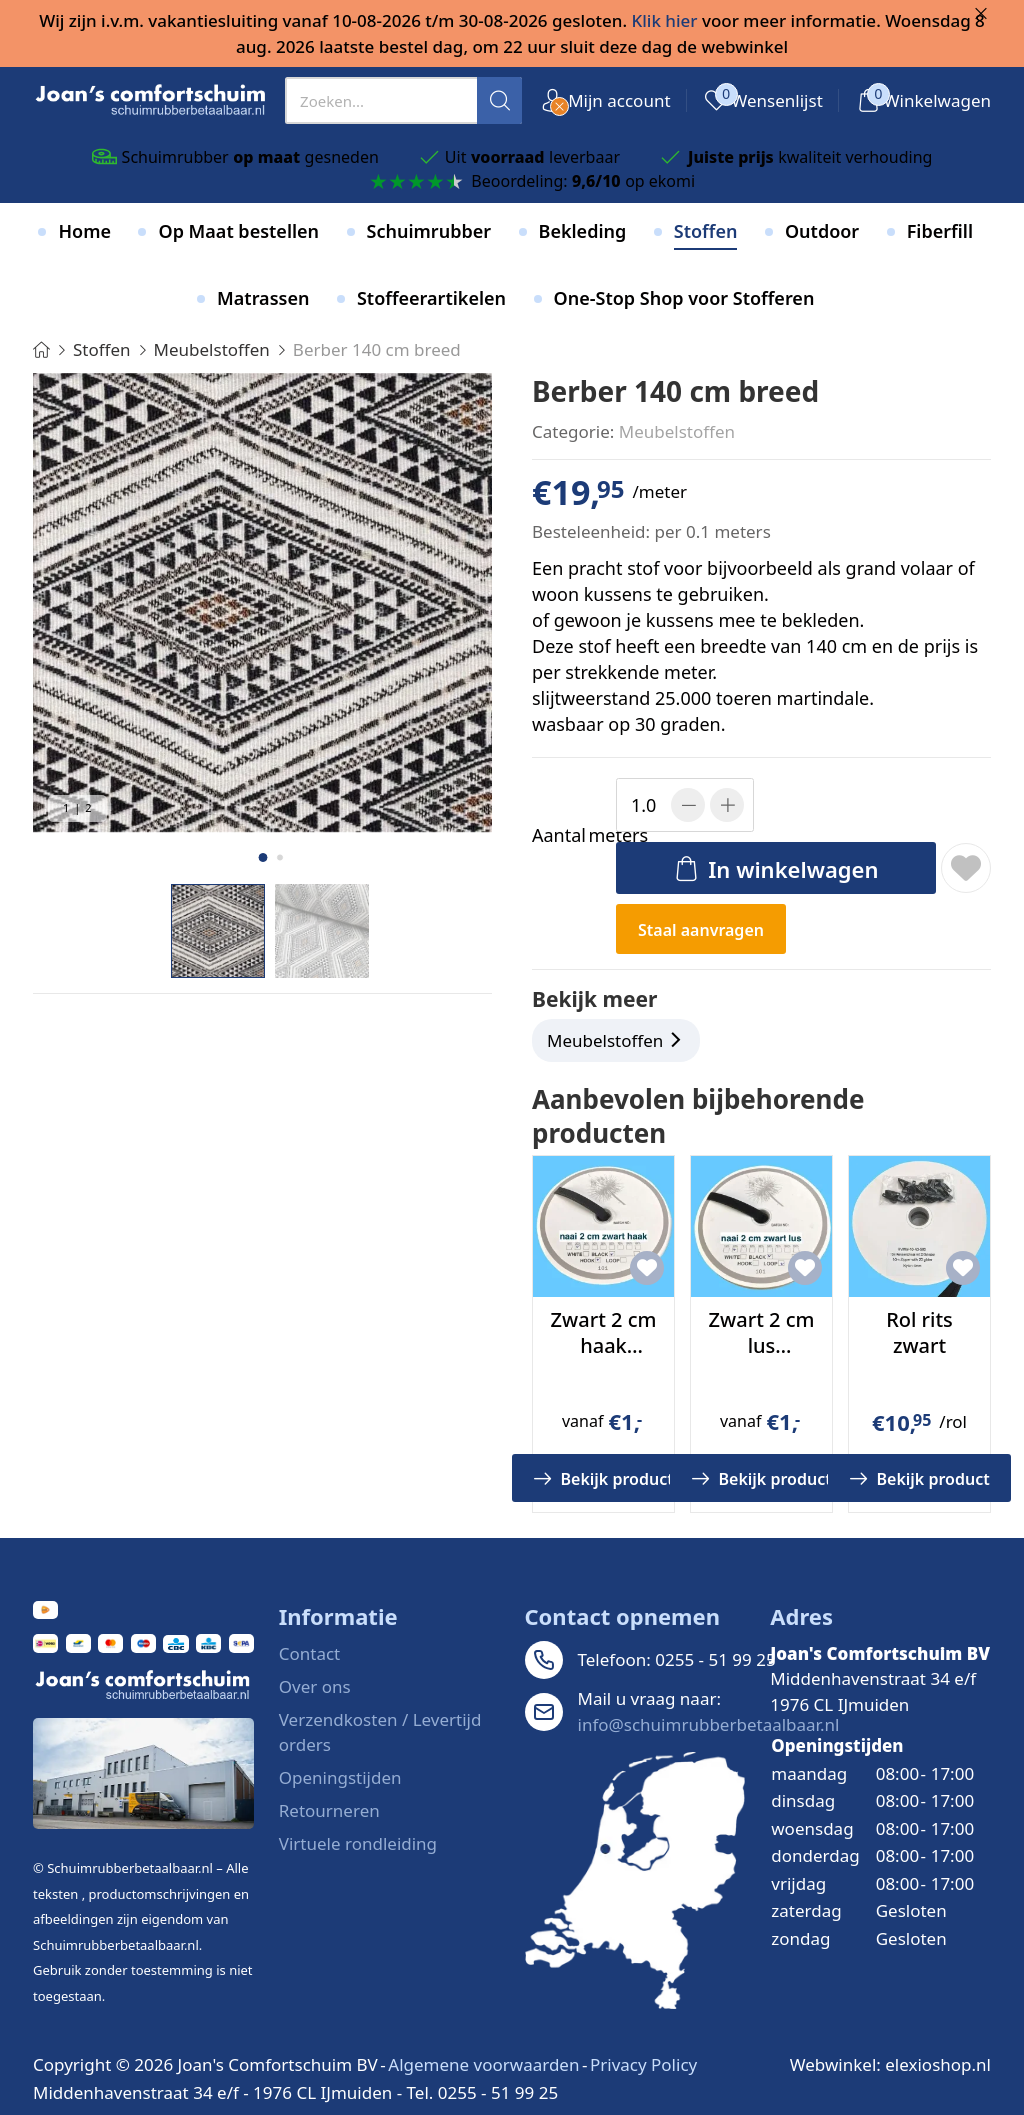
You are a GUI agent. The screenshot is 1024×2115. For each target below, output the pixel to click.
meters (570, 835)
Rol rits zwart (919, 1332)
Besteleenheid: (591, 531)
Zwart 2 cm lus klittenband (761, 1345)
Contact (310, 1653)
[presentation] (403, 100)
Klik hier (665, 20)
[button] (262, 857)
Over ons (315, 1686)
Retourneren (329, 1810)
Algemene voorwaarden (483, 2064)
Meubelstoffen (677, 431)
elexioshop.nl (938, 2064)
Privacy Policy (643, 2064)
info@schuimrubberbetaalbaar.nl (709, 1724)
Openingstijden (340, 1777)
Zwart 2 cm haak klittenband (603, 1345)
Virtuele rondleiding (358, 1843)
